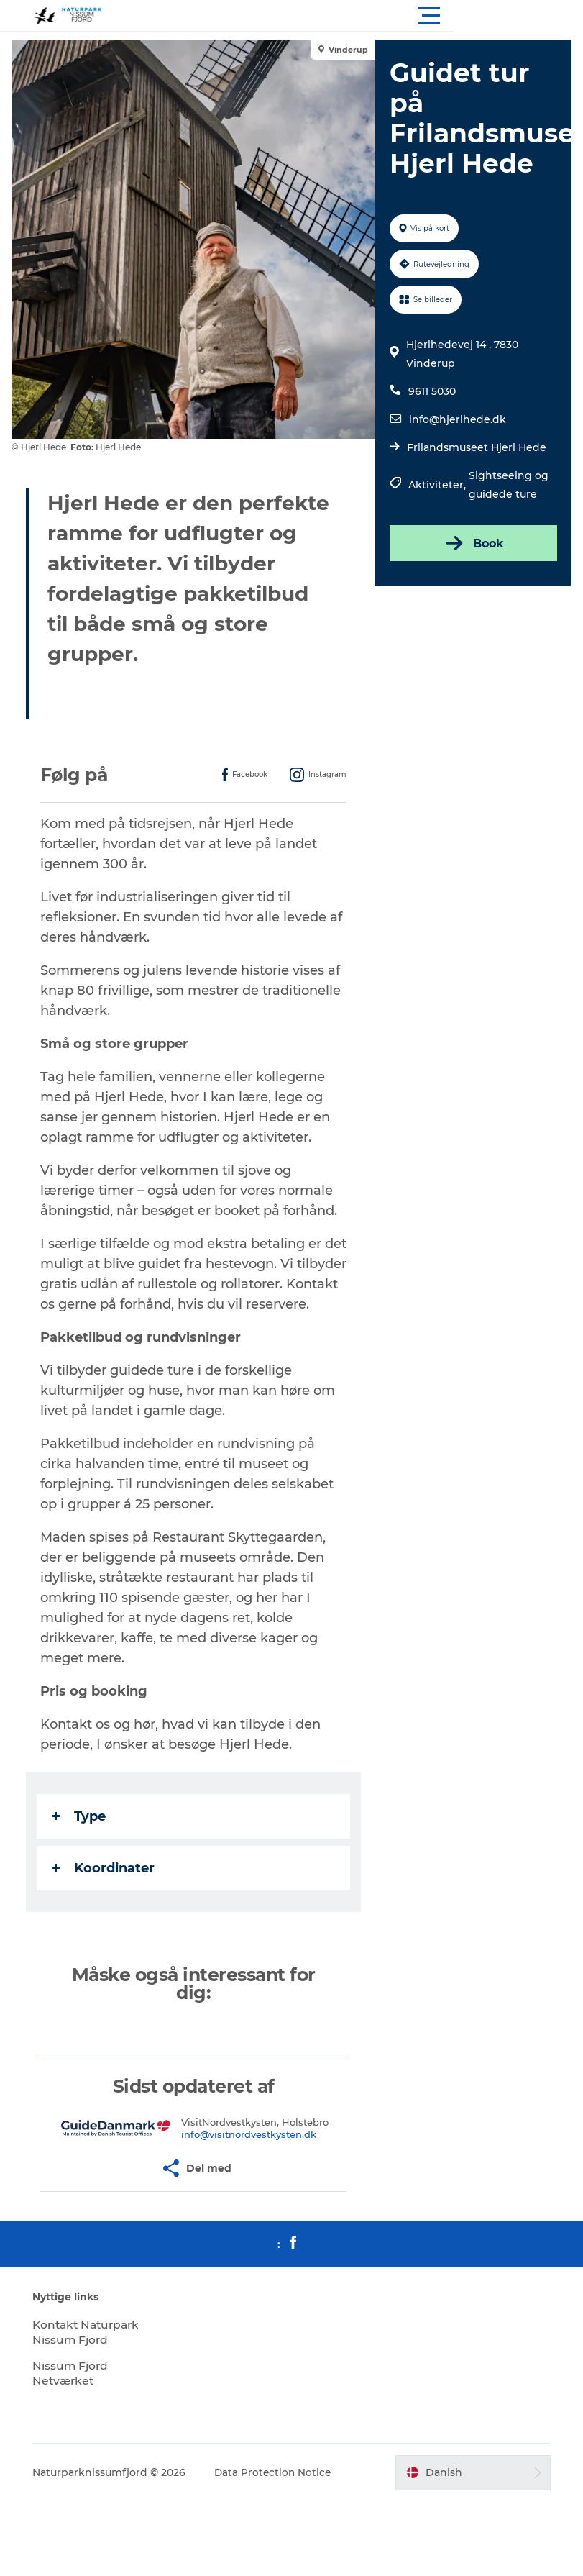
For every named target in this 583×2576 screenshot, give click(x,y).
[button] (356, 15)
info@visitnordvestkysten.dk (250, 2154)
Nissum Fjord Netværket (76, 2408)
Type (82, 1836)
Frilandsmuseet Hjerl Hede (476, 447)
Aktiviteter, (438, 484)
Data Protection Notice (279, 2507)
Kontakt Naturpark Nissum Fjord (76, 2360)
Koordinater (106, 1888)
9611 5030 (431, 391)
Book (471, 543)
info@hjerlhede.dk (456, 419)
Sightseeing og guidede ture (508, 485)
